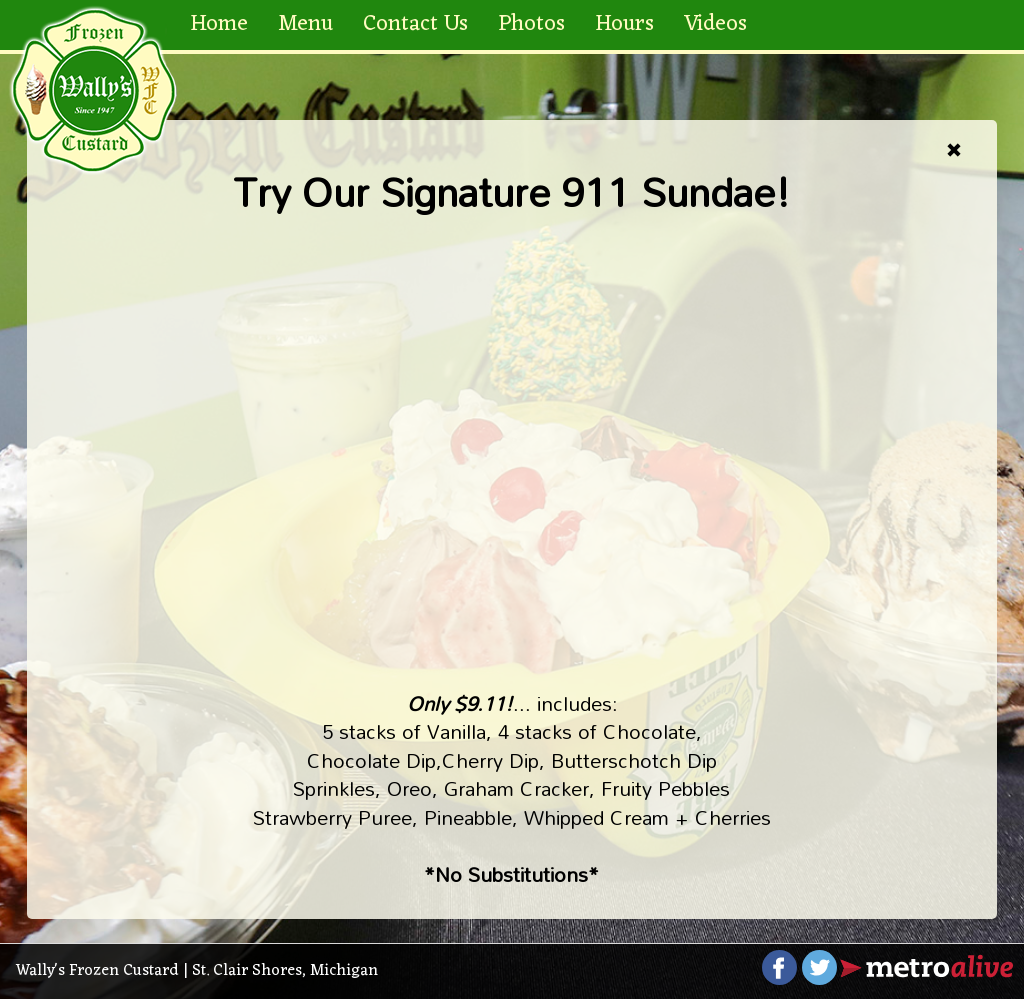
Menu (305, 24)
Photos (531, 24)
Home (219, 24)
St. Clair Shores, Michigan (285, 971)
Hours (624, 24)
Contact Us (415, 24)
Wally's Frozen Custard (97, 971)
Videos (715, 24)
